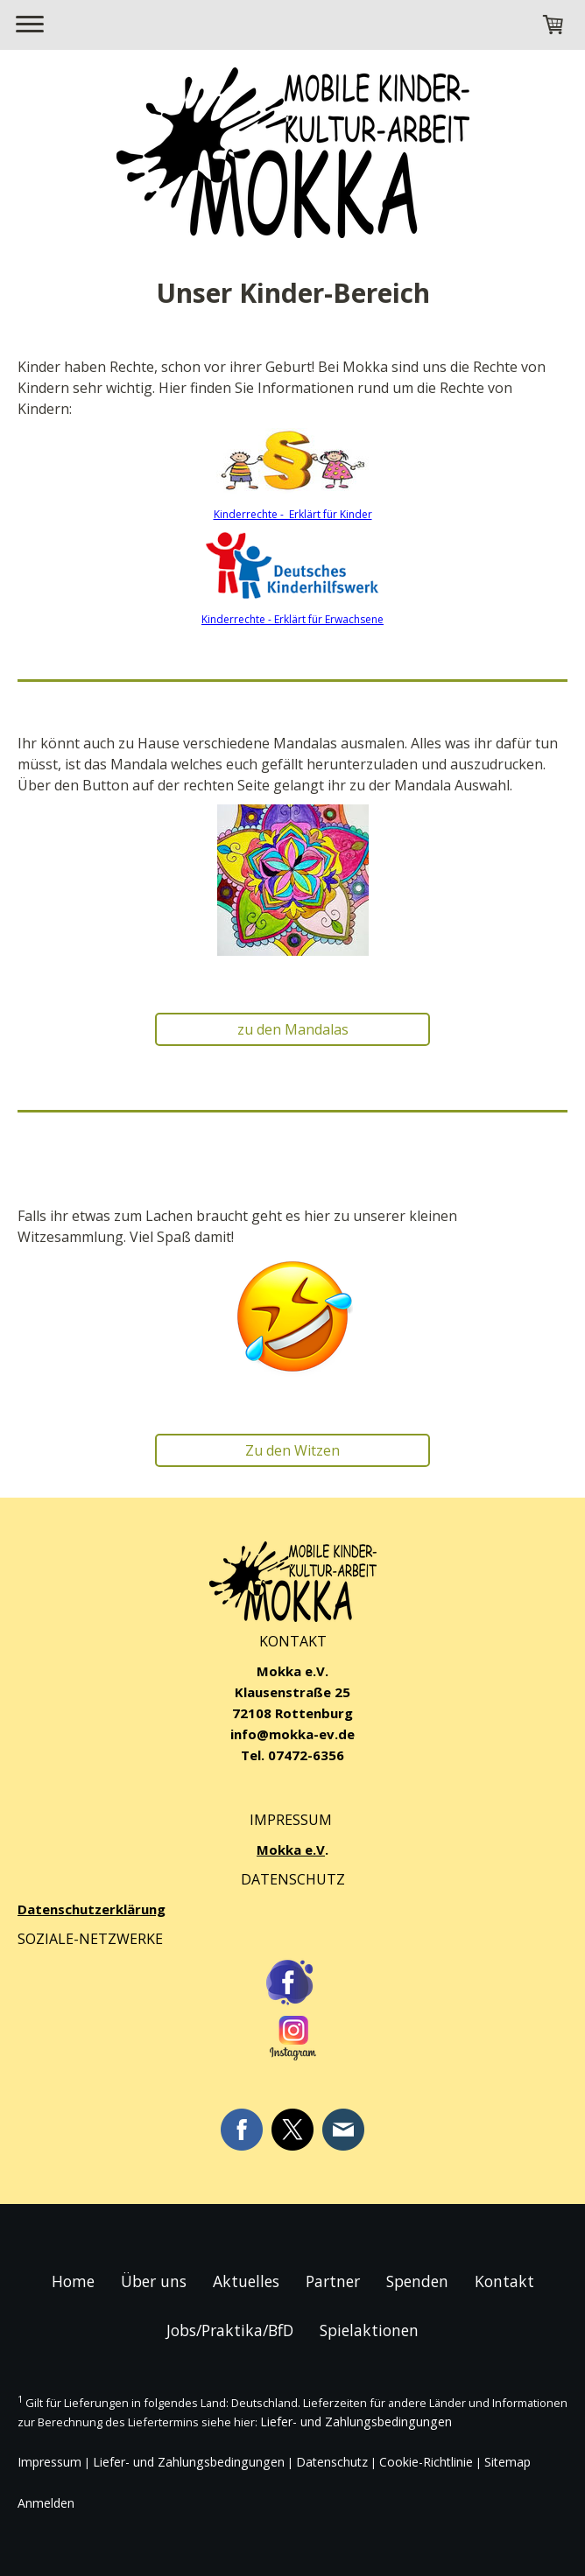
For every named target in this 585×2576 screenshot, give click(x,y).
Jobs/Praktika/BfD (229, 2330)
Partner (333, 2281)
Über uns (154, 2281)
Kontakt (504, 2281)
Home (73, 2281)
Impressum (49, 2461)
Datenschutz (332, 2461)
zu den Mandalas (293, 1029)
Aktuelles (246, 2281)
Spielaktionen (369, 2330)
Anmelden (46, 2503)
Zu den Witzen (292, 1450)
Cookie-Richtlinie (426, 2461)
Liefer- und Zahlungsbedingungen (356, 2421)
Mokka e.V (291, 1849)
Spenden (417, 2281)
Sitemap (507, 2461)
